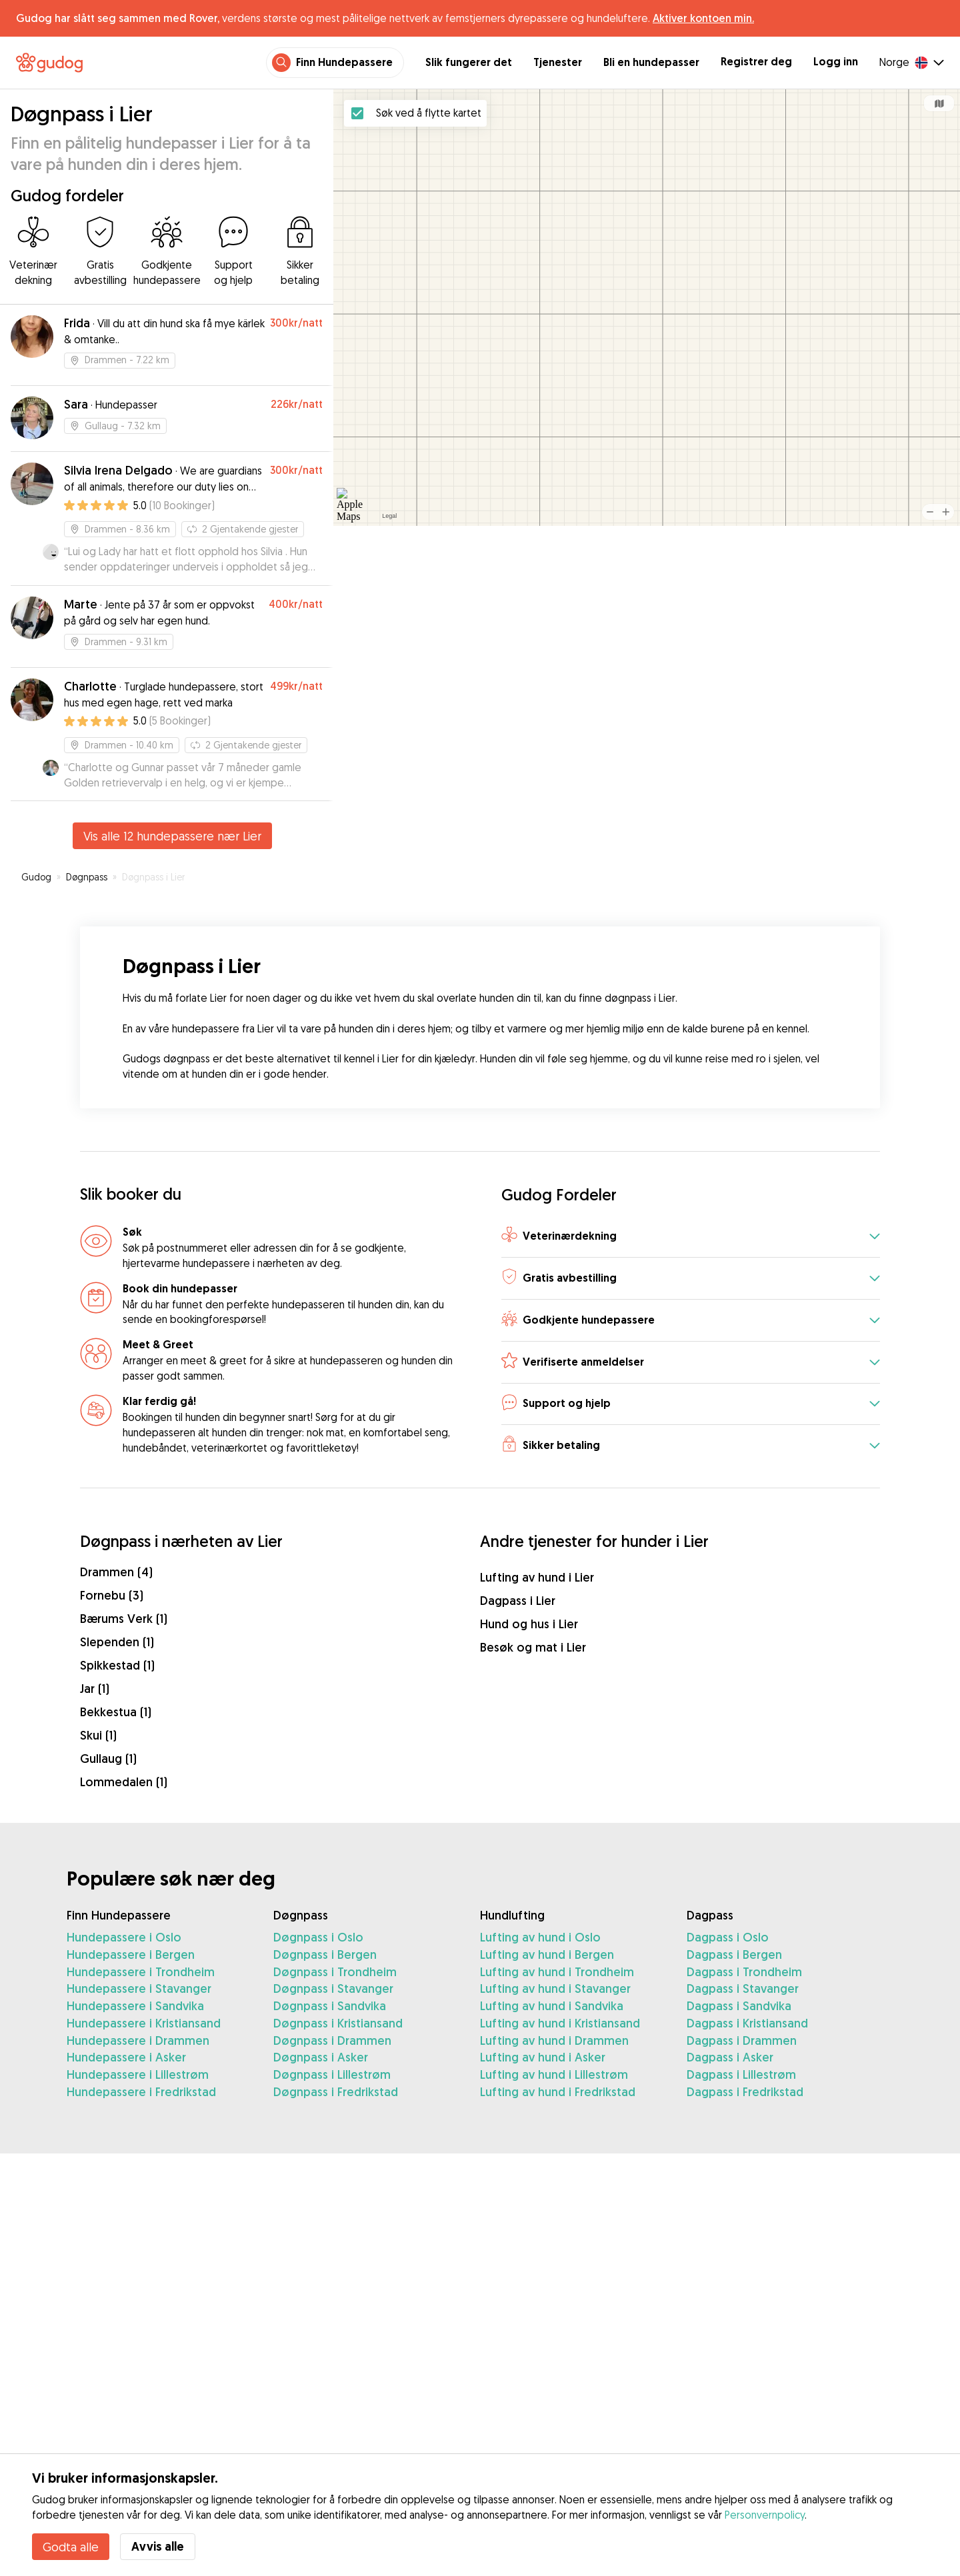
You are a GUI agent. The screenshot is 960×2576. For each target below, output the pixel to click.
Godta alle (71, 2546)
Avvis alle (157, 2546)
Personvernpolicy (765, 2514)
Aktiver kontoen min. (703, 18)
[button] (690, 1237)
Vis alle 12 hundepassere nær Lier (172, 835)
